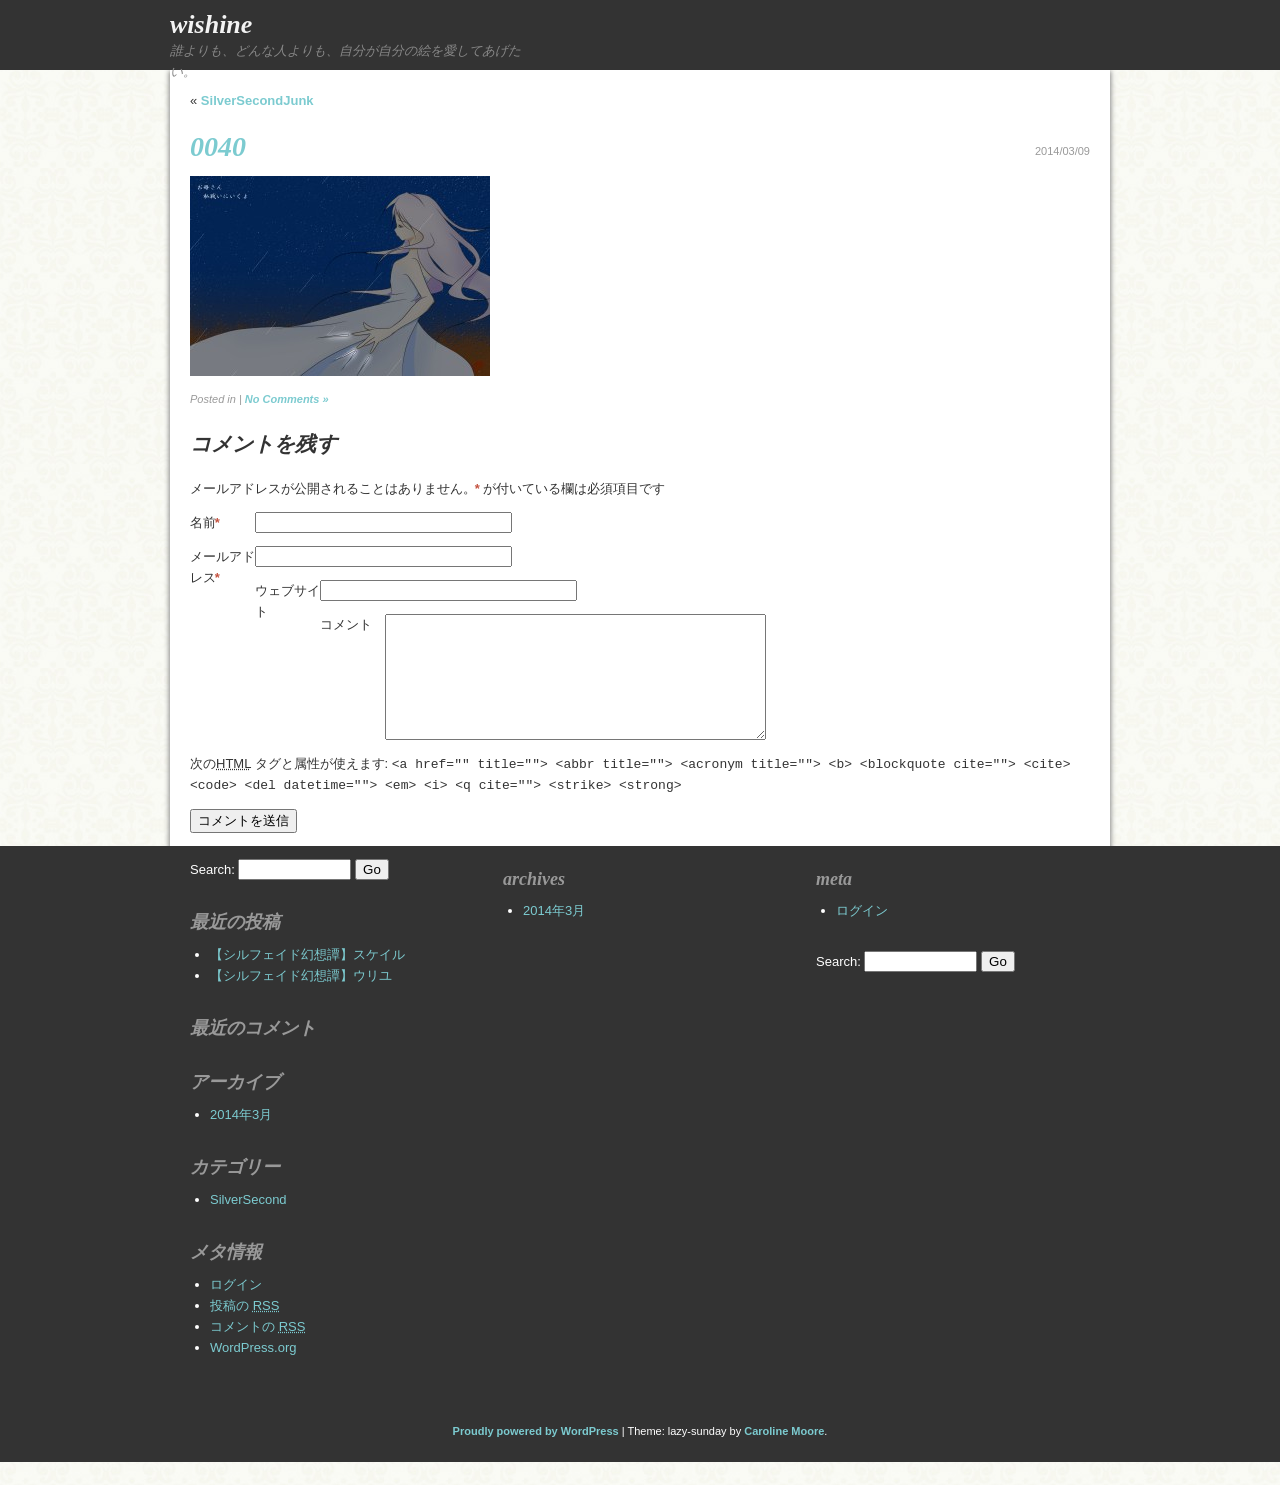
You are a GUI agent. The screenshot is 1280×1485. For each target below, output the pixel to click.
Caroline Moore (784, 1454)
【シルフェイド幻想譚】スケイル (307, 977)
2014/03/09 (1062, 151)
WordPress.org (253, 1370)
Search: (212, 892)
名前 (205, 522)
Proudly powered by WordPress (536, 1454)
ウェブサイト (287, 601)
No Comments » (287, 399)
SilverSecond (248, 1222)
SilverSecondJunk (257, 100)
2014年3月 (241, 1137)
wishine (211, 24)
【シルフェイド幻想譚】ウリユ (301, 998)
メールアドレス (222, 568)
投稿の (244, 1328)
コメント (346, 624)
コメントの (257, 1349)
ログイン (236, 1307)
